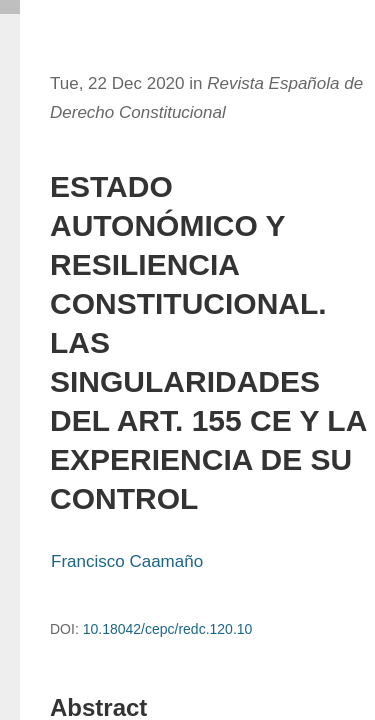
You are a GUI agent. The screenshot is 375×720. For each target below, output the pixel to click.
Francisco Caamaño (127, 561)
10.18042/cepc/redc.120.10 (168, 629)
